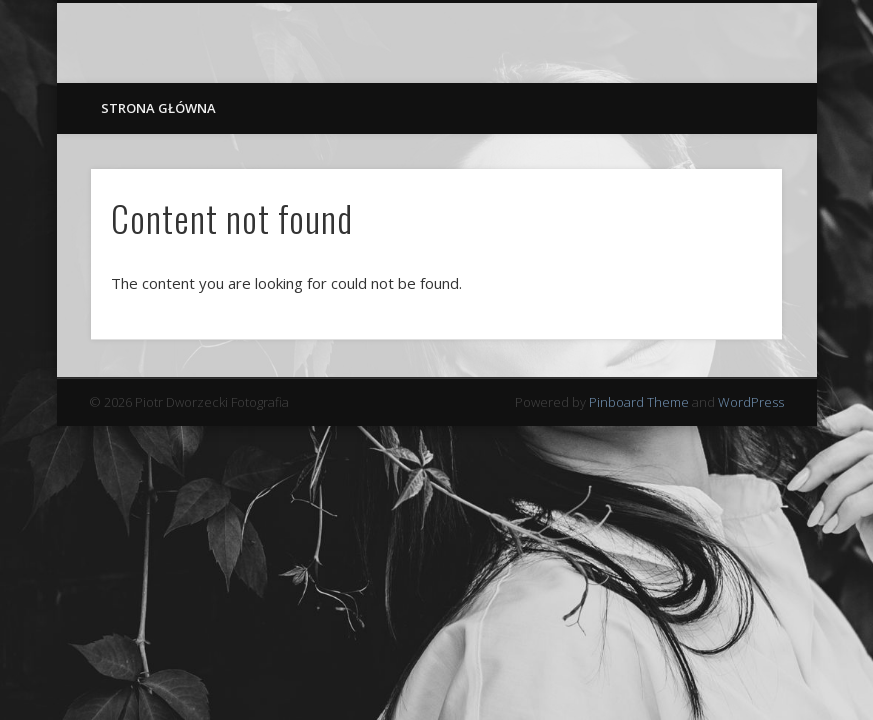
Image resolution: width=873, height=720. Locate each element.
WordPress (751, 402)
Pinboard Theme (639, 402)
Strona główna (158, 108)
